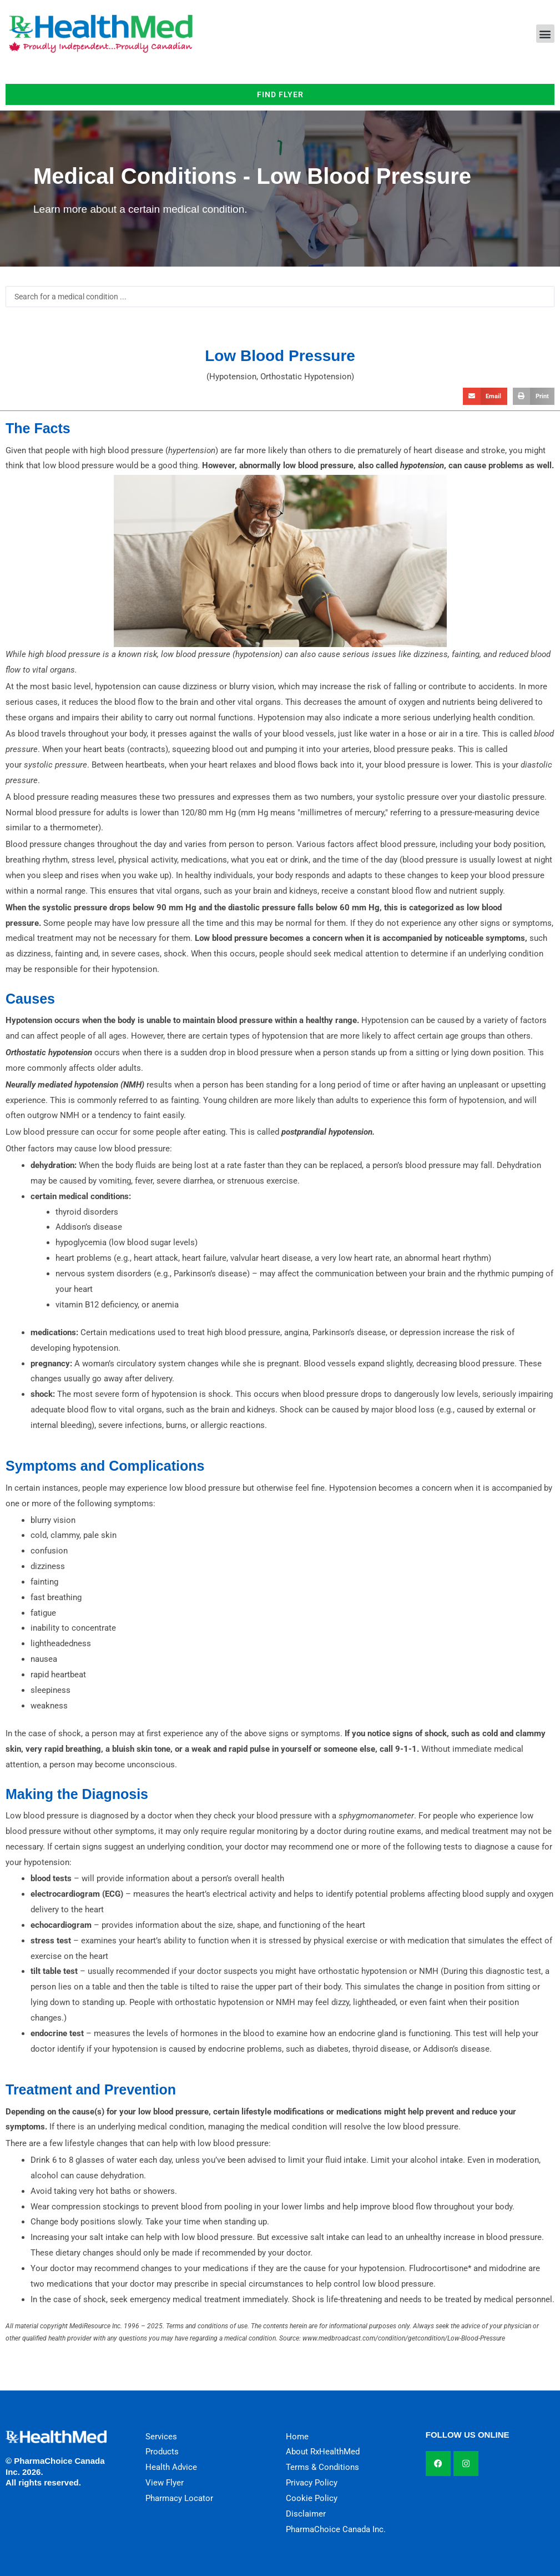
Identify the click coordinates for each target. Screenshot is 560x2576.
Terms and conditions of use (207, 2326)
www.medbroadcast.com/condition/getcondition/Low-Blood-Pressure (403, 2338)
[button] (545, 33)
